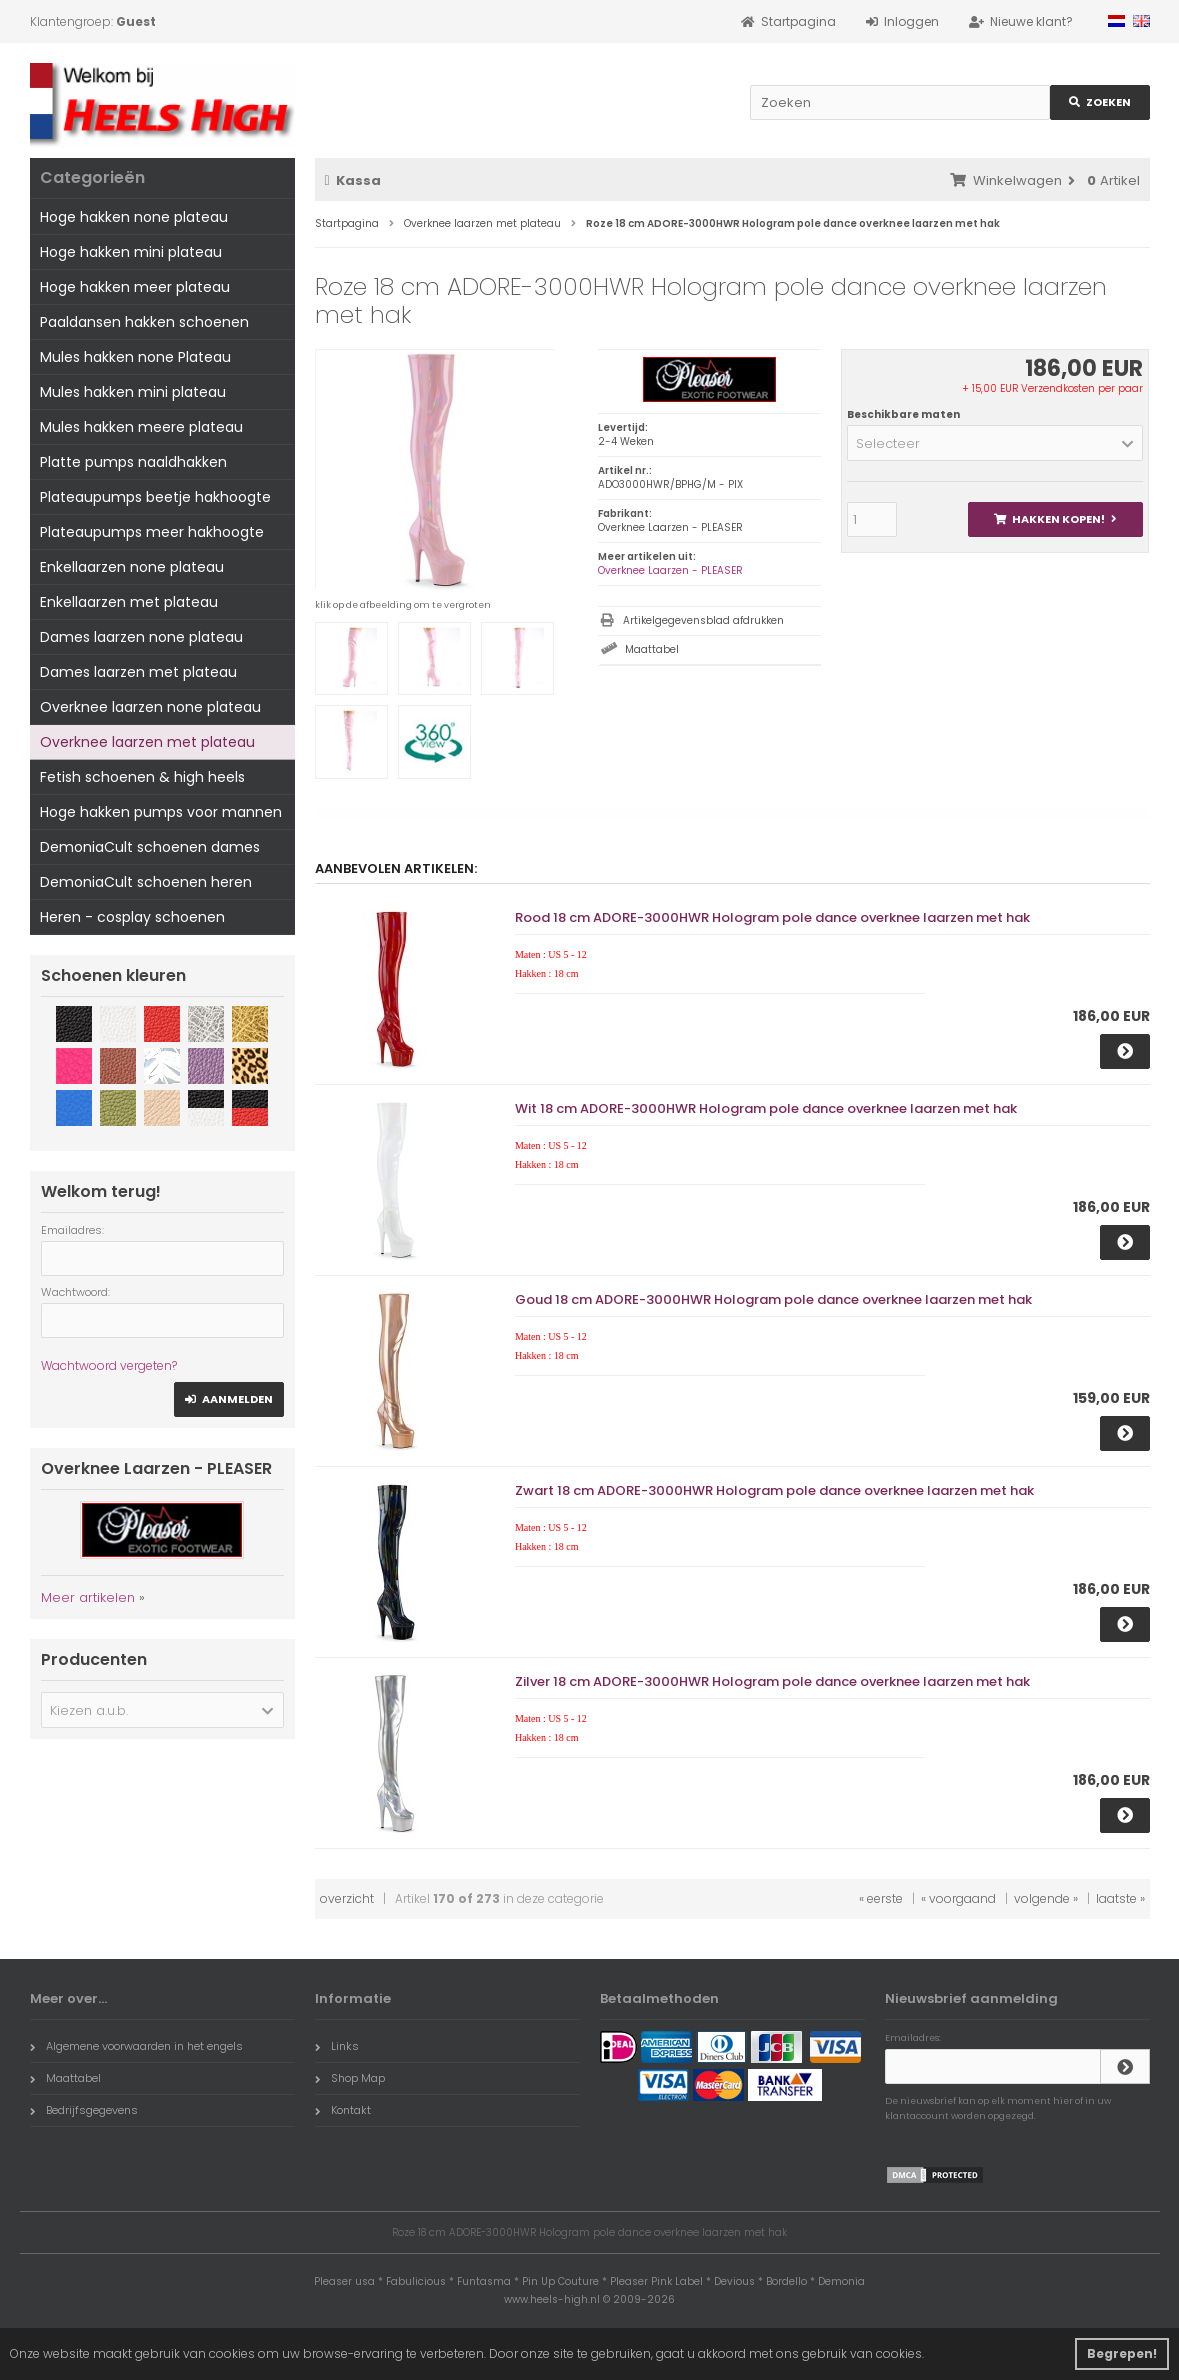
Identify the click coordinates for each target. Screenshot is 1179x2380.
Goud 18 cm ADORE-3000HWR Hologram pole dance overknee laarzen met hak (773, 1299)
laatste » (1120, 1898)
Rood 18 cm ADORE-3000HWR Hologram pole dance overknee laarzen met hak (772, 917)
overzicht (347, 1898)
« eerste (881, 1898)
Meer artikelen (88, 1597)
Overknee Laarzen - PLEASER (670, 570)
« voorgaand (958, 1898)
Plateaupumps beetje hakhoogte (155, 497)
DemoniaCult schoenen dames (150, 847)
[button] (995, 443)
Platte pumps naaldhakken (133, 462)
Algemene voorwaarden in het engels (136, 2046)
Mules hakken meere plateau (141, 427)
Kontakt (343, 2110)
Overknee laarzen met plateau (147, 742)
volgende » (1046, 1898)
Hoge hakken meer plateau (135, 287)
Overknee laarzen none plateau (150, 707)
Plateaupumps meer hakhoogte (152, 532)
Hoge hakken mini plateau (131, 252)
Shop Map (350, 2078)
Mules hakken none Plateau (135, 357)
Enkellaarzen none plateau (132, 567)
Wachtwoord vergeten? (109, 1365)
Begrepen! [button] (1122, 2353)
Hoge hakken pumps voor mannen (161, 812)
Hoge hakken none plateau (134, 217)
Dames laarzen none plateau (141, 637)
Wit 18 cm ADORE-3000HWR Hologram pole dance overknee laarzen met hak (766, 1108)
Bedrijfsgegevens (84, 2110)
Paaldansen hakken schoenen (144, 322)
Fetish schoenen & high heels (142, 777)
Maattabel (652, 649)
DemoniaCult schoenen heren (146, 882)
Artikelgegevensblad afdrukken (703, 620)
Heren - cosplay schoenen (132, 917)
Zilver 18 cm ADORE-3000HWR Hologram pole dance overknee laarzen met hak (772, 1681)
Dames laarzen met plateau (138, 672)
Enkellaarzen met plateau (129, 602)
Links (337, 2046)
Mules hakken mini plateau (133, 392)
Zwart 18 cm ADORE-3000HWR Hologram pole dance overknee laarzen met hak (774, 1490)
